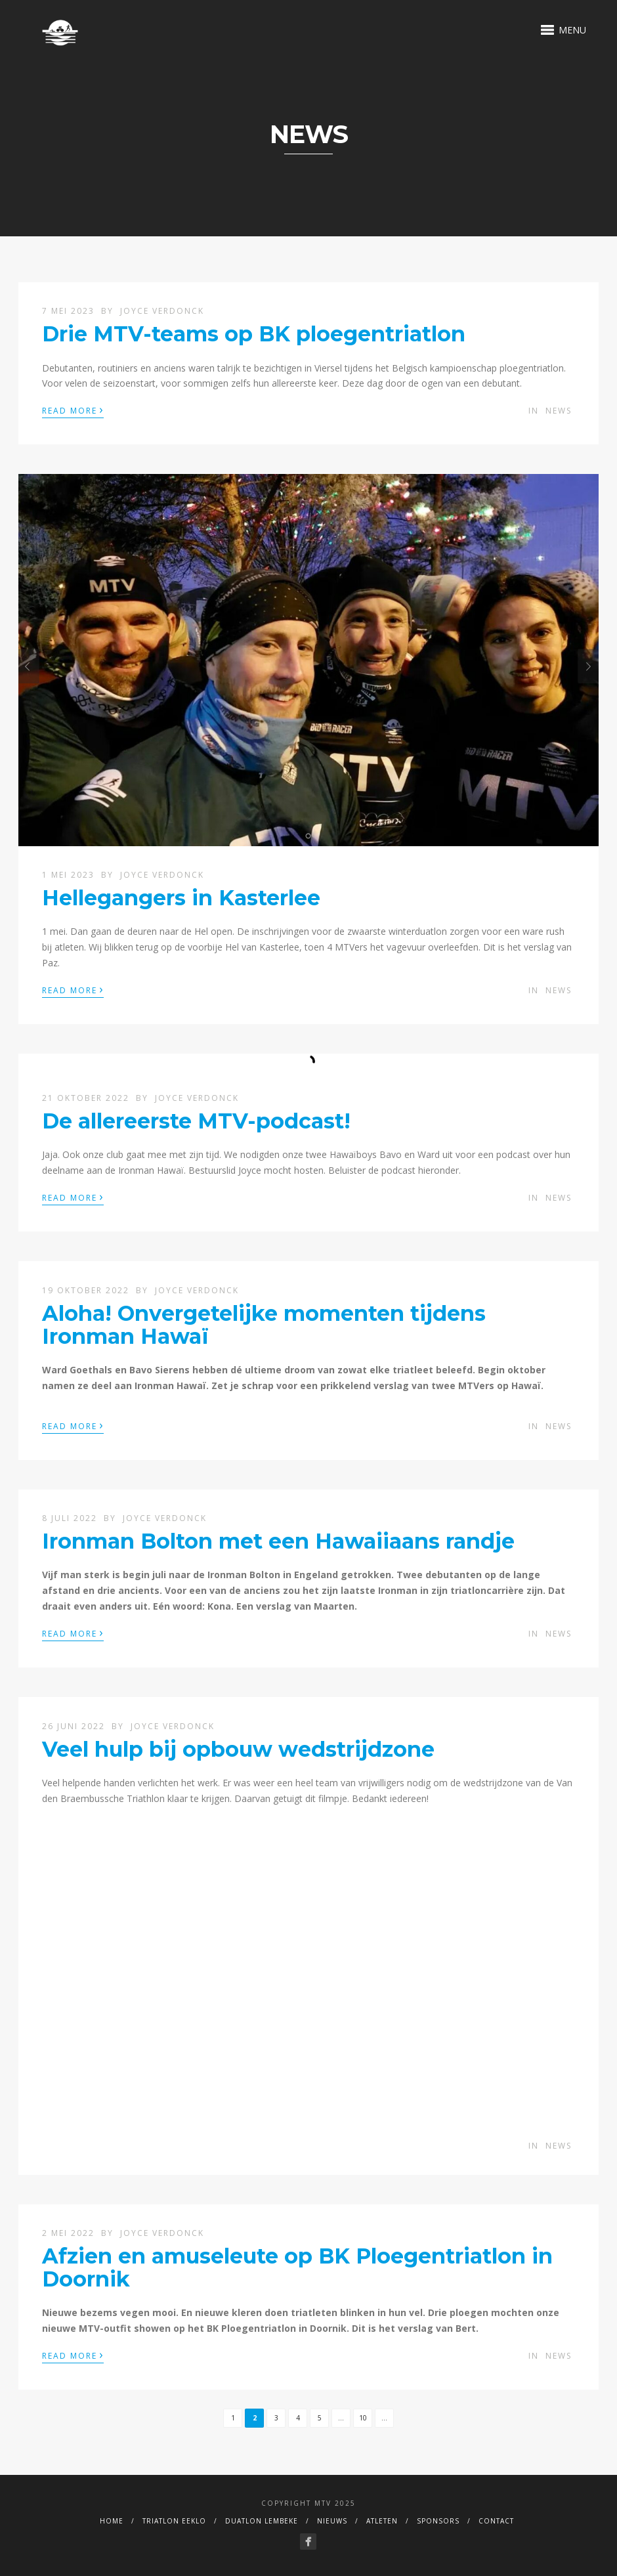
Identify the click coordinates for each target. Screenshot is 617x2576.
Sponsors (438, 2520)
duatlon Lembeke (261, 2520)
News (558, 410)
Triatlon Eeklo (174, 2520)
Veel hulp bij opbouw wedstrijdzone (238, 1749)
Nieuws (332, 2520)
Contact (496, 2520)
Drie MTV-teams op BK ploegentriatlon (253, 334)
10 (363, 2417)
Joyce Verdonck (162, 310)
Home (111, 2520)
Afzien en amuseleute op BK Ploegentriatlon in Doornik (297, 2267)
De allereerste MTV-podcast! (196, 1121)
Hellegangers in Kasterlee (181, 898)
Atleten (382, 2520)
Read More (73, 409)
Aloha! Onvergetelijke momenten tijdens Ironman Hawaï (264, 1324)
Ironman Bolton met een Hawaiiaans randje (278, 1541)
